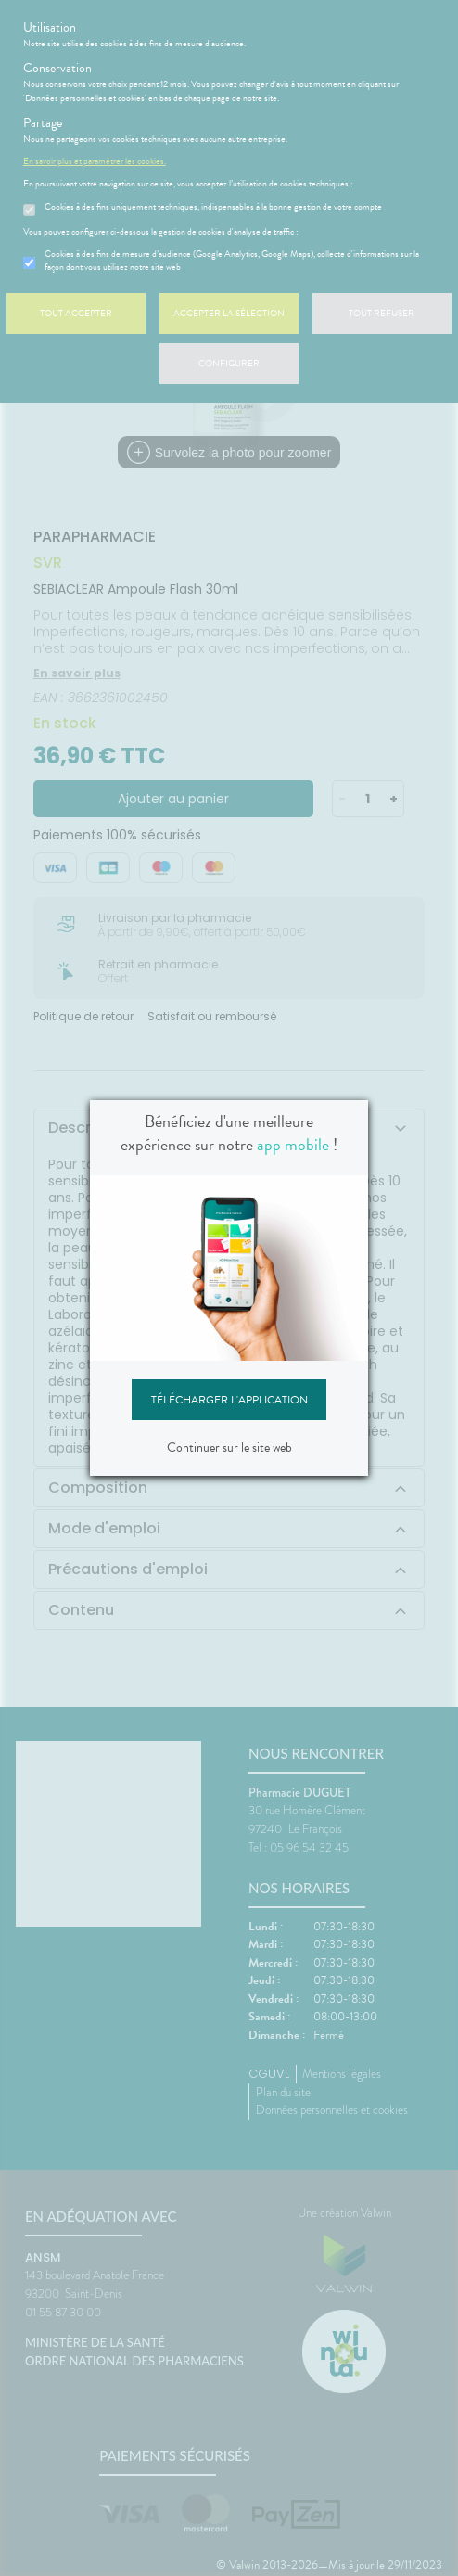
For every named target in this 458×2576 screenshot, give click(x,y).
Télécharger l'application (229, 1399)
